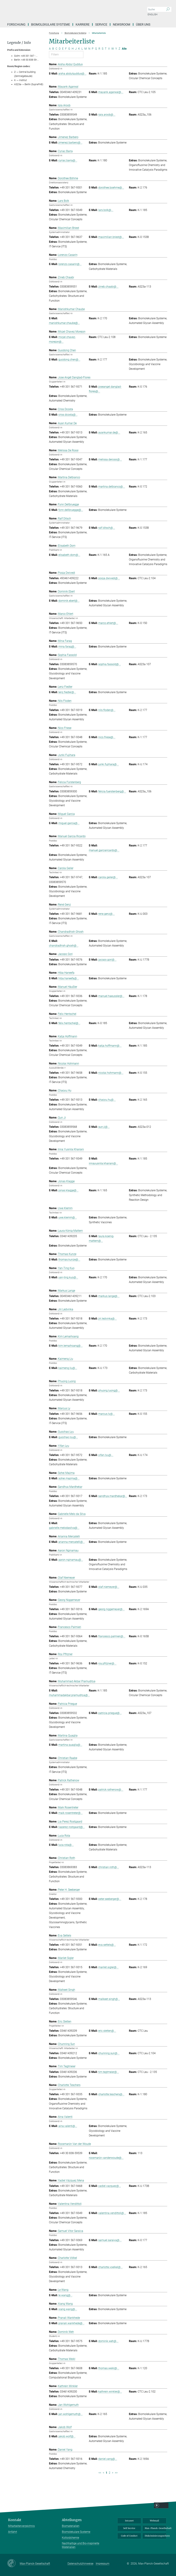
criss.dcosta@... (68, 414)
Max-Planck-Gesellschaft (155, 2528)
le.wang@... (65, 2295)
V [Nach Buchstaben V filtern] (109, 48)
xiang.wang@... (67, 2309)
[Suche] (167, 9)
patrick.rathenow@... (110, 1789)
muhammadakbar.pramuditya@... (69, 1695)
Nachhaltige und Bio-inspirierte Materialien (80, 2545)
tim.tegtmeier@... (108, 2072)
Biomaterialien (70, 2526)
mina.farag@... (67, 646)
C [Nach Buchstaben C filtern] (56, 48)
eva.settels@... (107, 1944)
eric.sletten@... (107, 2030)
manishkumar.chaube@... (64, 323)
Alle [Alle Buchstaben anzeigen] (124, 48)
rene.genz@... (106, 913)
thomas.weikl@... (108, 2368)
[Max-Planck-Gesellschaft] (13, 2563)
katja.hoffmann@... (110, 1045)
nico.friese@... (106, 737)
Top (170, 2572)
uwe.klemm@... (67, 1217)
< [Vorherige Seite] (103, 2472)
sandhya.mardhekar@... (112, 1496)
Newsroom (121, 24)
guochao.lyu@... (68, 1437)
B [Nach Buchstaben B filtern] (53, 48)
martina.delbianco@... (111, 486)
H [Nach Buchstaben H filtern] (73, 48)
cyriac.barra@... (67, 160)
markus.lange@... (108, 1296)
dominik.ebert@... (69, 600)
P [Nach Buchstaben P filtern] (93, 48)
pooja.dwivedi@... (109, 578)
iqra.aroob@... (106, 114)
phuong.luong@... (109, 1390)
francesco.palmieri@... (111, 1636)
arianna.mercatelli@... (71, 1542)
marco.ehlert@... (108, 623)
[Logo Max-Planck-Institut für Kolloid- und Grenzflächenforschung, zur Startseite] (71, 10)
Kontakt (14, 2520)
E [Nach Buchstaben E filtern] (63, 48)
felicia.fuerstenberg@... (112, 791)
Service (101, 24)
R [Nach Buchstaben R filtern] (99, 48)
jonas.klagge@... (68, 1190)
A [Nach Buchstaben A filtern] (50, 48)
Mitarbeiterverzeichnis (21, 2526)
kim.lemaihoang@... (70, 1345)
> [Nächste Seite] (112, 2472)
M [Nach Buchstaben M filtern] (85, 48)
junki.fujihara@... (108, 764)
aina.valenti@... (67, 2126)
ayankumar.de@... (109, 432)
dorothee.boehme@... (111, 187)
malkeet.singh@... (109, 1999)
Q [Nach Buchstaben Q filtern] (96, 48)
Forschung (16, 24)
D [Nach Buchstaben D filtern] (59, 48)
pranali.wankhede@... (71, 2323)
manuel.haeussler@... (111, 996)
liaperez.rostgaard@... (71, 1827)
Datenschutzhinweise (80, 2563)
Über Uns (143, 24)
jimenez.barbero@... (70, 142)
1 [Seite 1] (106, 2472)
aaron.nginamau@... (70, 1559)
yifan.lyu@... (105, 1455)
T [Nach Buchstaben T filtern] (106, 48)
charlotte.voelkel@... (110, 2267)
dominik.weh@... (108, 2341)
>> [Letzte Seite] (116, 2472)
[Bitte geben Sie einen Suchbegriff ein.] (155, 9)
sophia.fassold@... (109, 664)
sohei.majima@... (69, 1478)
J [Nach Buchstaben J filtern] (76, 48)
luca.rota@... (66, 1844)
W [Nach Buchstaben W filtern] (112, 48)
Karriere (83, 24)
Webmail (154, 2520)
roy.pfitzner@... (107, 1663)
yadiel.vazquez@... (109, 2186)
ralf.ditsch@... (106, 527)
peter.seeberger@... (109, 1899)
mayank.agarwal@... (110, 92)
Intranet (129, 2520)
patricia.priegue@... (110, 1713)
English (152, 14)
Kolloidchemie (70, 2537)
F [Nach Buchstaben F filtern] (66, 48)
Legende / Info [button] (19, 43)
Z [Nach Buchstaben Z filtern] (119, 48)
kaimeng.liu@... (67, 1368)
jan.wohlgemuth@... (70, 2414)
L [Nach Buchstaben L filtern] (82, 48)
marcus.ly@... (106, 1413)
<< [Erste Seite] (99, 2472)
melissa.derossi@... (110, 459)
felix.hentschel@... (69, 1023)
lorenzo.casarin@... (70, 264)
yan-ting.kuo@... (68, 1277)
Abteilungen (72, 2520)
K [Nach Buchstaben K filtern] (79, 48)
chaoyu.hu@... (107, 1099)
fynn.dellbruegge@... (70, 510)
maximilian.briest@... (111, 237)
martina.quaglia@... (70, 1744)
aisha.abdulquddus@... (72, 73)
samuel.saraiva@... (110, 2240)
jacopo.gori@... (107, 959)
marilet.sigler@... (108, 1967)
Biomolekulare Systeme (50, 24)
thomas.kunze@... (69, 1259)
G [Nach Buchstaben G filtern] (69, 48)
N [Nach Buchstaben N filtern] (89, 48)
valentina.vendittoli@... (112, 2213)
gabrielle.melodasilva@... (64, 1527)
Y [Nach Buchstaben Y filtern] (116, 48)
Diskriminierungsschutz (155, 2535)
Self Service (129, 2528)
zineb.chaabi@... (108, 286)
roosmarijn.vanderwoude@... (106, 2157)
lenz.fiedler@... (67, 692)
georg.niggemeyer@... (111, 1609)
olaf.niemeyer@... (108, 1586)
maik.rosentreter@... (70, 1813)
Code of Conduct (129, 2535)
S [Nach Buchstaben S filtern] (102, 48)
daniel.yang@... (107, 2458)
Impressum (102, 2563)
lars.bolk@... (105, 210)
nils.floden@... (107, 710)
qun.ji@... (104, 1126)
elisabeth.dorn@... (69, 554)
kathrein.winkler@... (110, 2391)
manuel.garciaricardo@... (104, 850)
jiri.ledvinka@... (107, 1318)
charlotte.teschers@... (111, 2094)
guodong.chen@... (69, 359)
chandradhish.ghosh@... (64, 945)
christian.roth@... (108, 1867)
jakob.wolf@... (67, 2436)
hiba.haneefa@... (68, 978)
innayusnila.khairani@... (103, 1163)
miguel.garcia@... (69, 823)
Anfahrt (12, 2531)
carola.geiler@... (108, 877)
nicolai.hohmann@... (110, 1072)
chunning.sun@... (108, 2053)
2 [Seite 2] (109, 2472)
